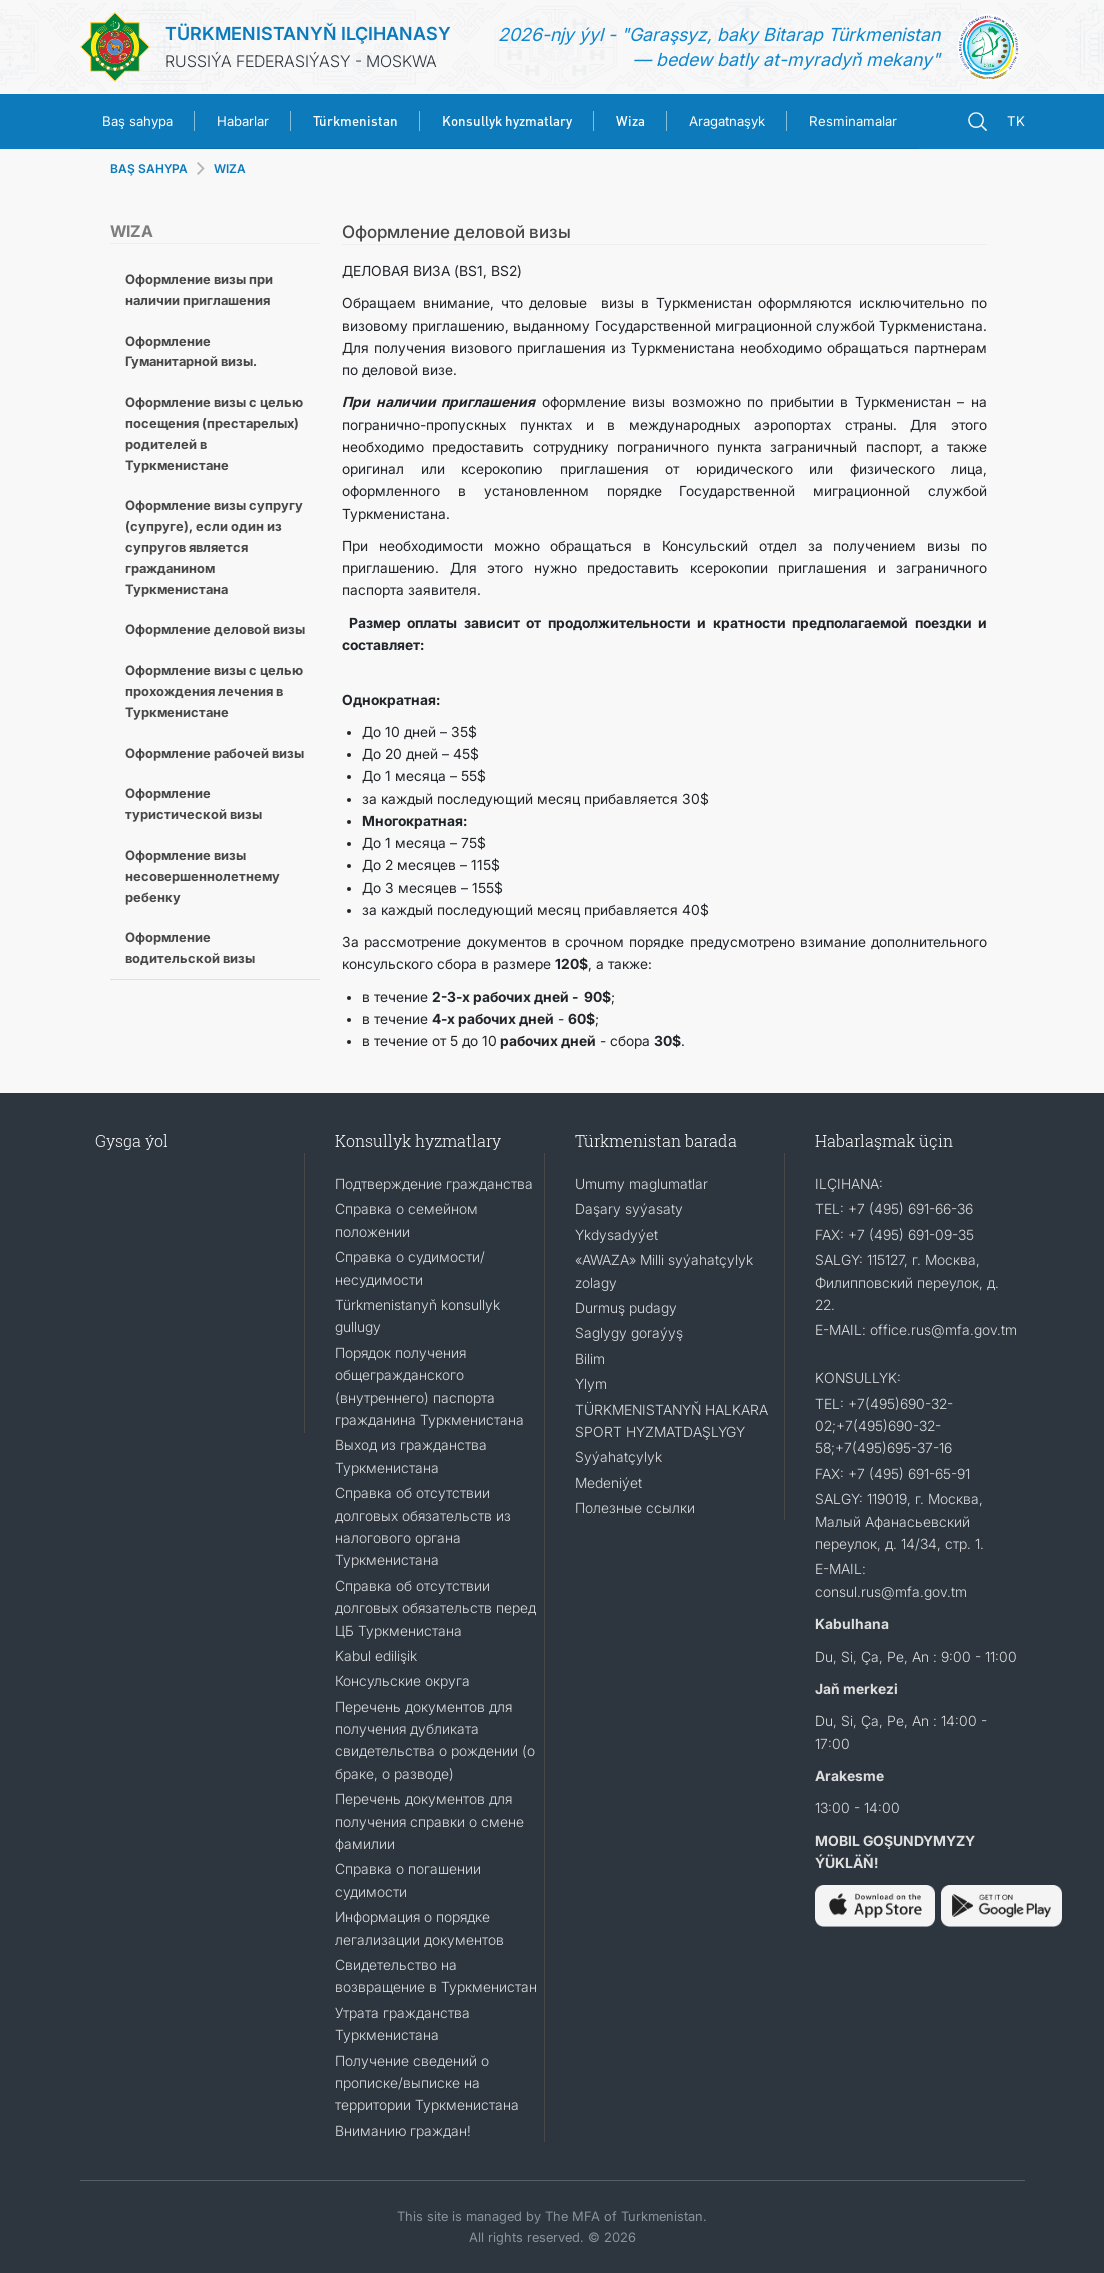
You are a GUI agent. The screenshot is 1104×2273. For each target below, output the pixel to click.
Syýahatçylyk (618, 1456)
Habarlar (243, 121)
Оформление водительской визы (190, 947)
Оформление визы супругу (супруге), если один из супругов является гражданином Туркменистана (214, 546)
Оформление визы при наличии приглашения (199, 289)
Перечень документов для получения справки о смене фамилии (429, 1821)
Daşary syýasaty (629, 1208)
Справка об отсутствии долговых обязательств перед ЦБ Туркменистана (435, 1608)
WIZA (230, 168)
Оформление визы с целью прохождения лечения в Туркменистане (214, 691)
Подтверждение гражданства (434, 1183)
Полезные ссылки (635, 1507)
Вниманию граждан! (403, 2130)
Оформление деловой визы (215, 629)
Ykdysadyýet (616, 1234)
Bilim (590, 1358)
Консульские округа (402, 1680)
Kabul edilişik (376, 1655)
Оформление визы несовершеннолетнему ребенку (202, 876)
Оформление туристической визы (193, 803)
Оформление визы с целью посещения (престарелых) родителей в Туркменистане (214, 433)
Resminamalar (853, 121)
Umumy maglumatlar (641, 1183)
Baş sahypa (137, 121)
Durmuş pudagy (626, 1307)
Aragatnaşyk (727, 121)
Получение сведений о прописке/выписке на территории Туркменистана (427, 2083)
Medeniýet (608, 1482)
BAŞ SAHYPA (149, 168)
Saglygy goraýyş (629, 1332)
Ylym (591, 1383)
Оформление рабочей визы (214, 753)
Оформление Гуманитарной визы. (191, 351)
